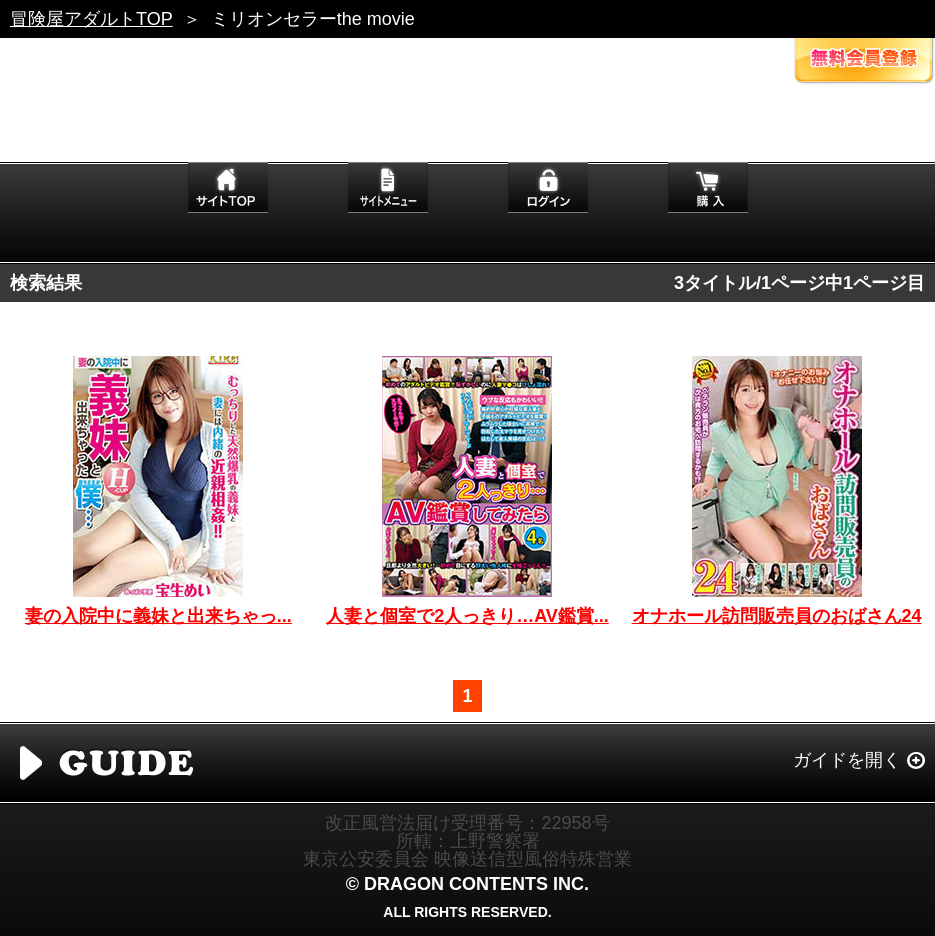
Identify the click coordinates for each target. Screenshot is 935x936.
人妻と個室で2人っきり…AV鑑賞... (467, 616)
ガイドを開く (847, 760)
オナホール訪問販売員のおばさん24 (777, 616)
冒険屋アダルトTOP (91, 19)
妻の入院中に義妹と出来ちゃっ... (158, 616)
